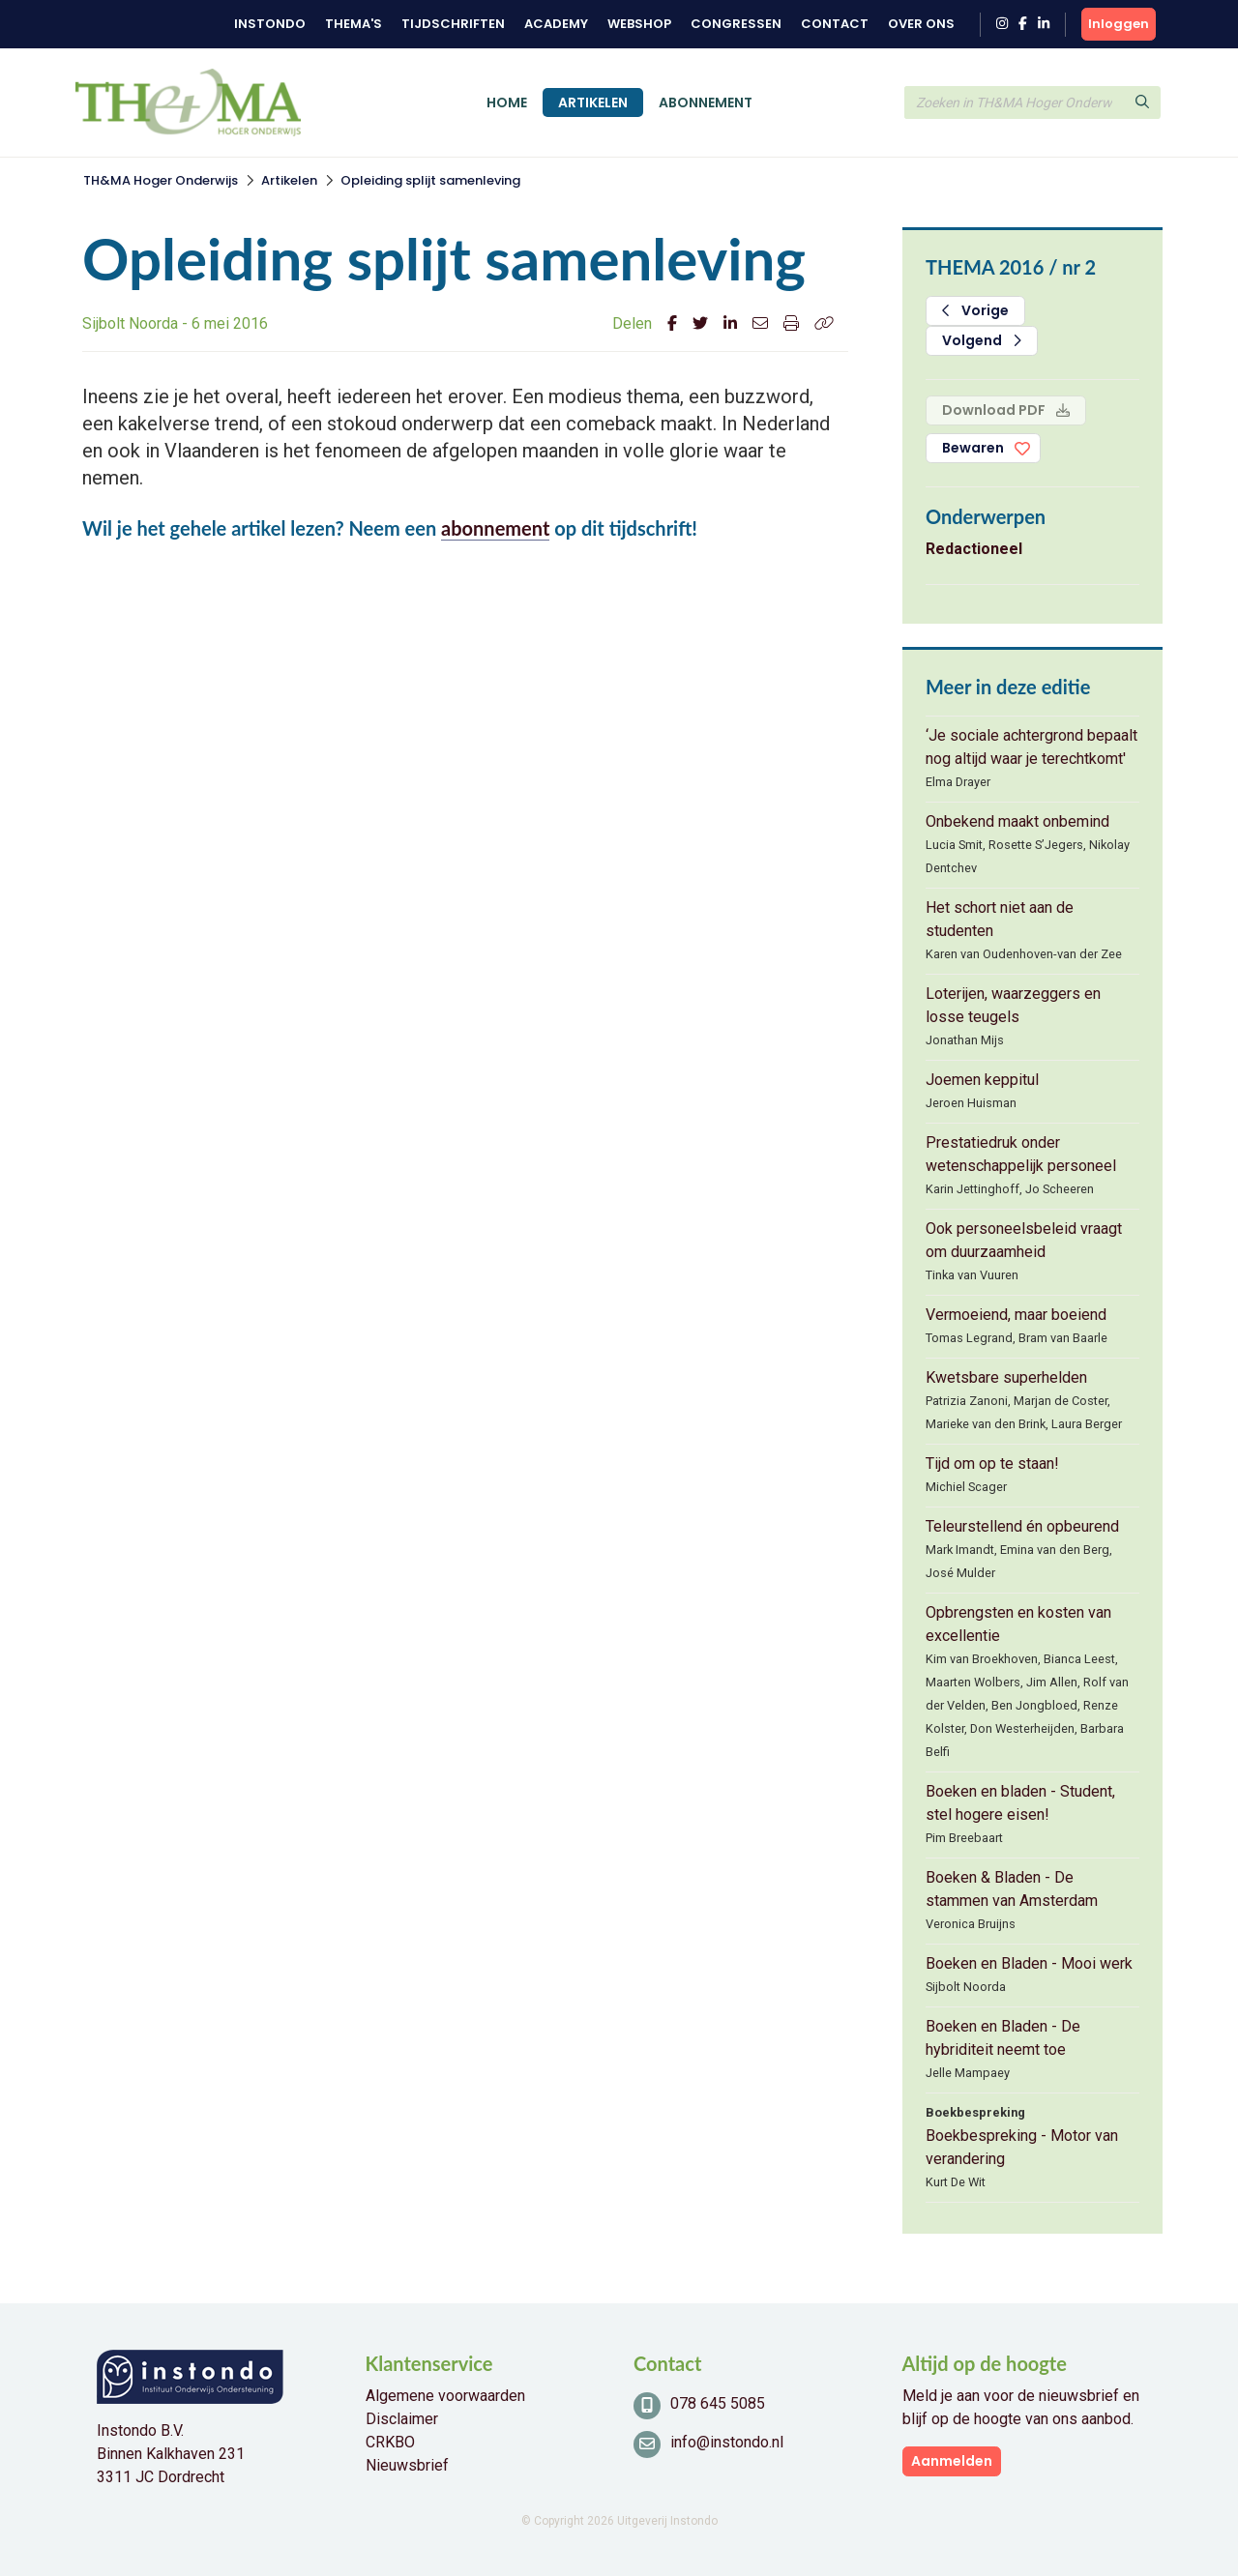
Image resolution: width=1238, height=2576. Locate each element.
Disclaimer (402, 2419)
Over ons (921, 24)
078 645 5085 (717, 2403)
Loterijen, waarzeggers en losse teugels (1013, 1005)
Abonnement (705, 102)
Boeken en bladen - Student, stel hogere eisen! (1020, 1803)
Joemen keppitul (982, 1079)
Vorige (975, 310)
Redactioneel (974, 549)
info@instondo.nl (726, 2442)
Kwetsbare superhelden (1006, 1377)
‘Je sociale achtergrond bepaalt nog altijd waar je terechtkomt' (1031, 747)
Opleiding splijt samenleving (430, 180)
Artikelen (593, 102)
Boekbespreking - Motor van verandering (1022, 2147)
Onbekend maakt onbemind (1017, 821)
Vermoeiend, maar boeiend (1016, 1314)
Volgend (981, 340)
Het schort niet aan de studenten (1000, 919)
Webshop (639, 24)
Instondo (270, 24)
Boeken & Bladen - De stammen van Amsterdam (1012, 1889)
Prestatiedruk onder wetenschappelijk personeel (1021, 1154)
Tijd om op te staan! (992, 1463)
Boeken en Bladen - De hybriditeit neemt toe (1003, 2038)
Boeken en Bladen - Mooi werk (1029, 1963)
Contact (835, 24)
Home (506, 102)
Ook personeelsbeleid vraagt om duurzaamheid (1024, 1240)
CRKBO (390, 2442)
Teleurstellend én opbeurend (1022, 1526)
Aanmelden (951, 2461)
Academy (556, 24)
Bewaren (973, 447)
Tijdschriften (453, 24)
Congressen (736, 24)
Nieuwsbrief (407, 2465)
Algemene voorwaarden (445, 2395)
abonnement (495, 528)
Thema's (353, 24)
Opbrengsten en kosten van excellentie (1018, 1624)
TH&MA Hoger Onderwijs (160, 180)
